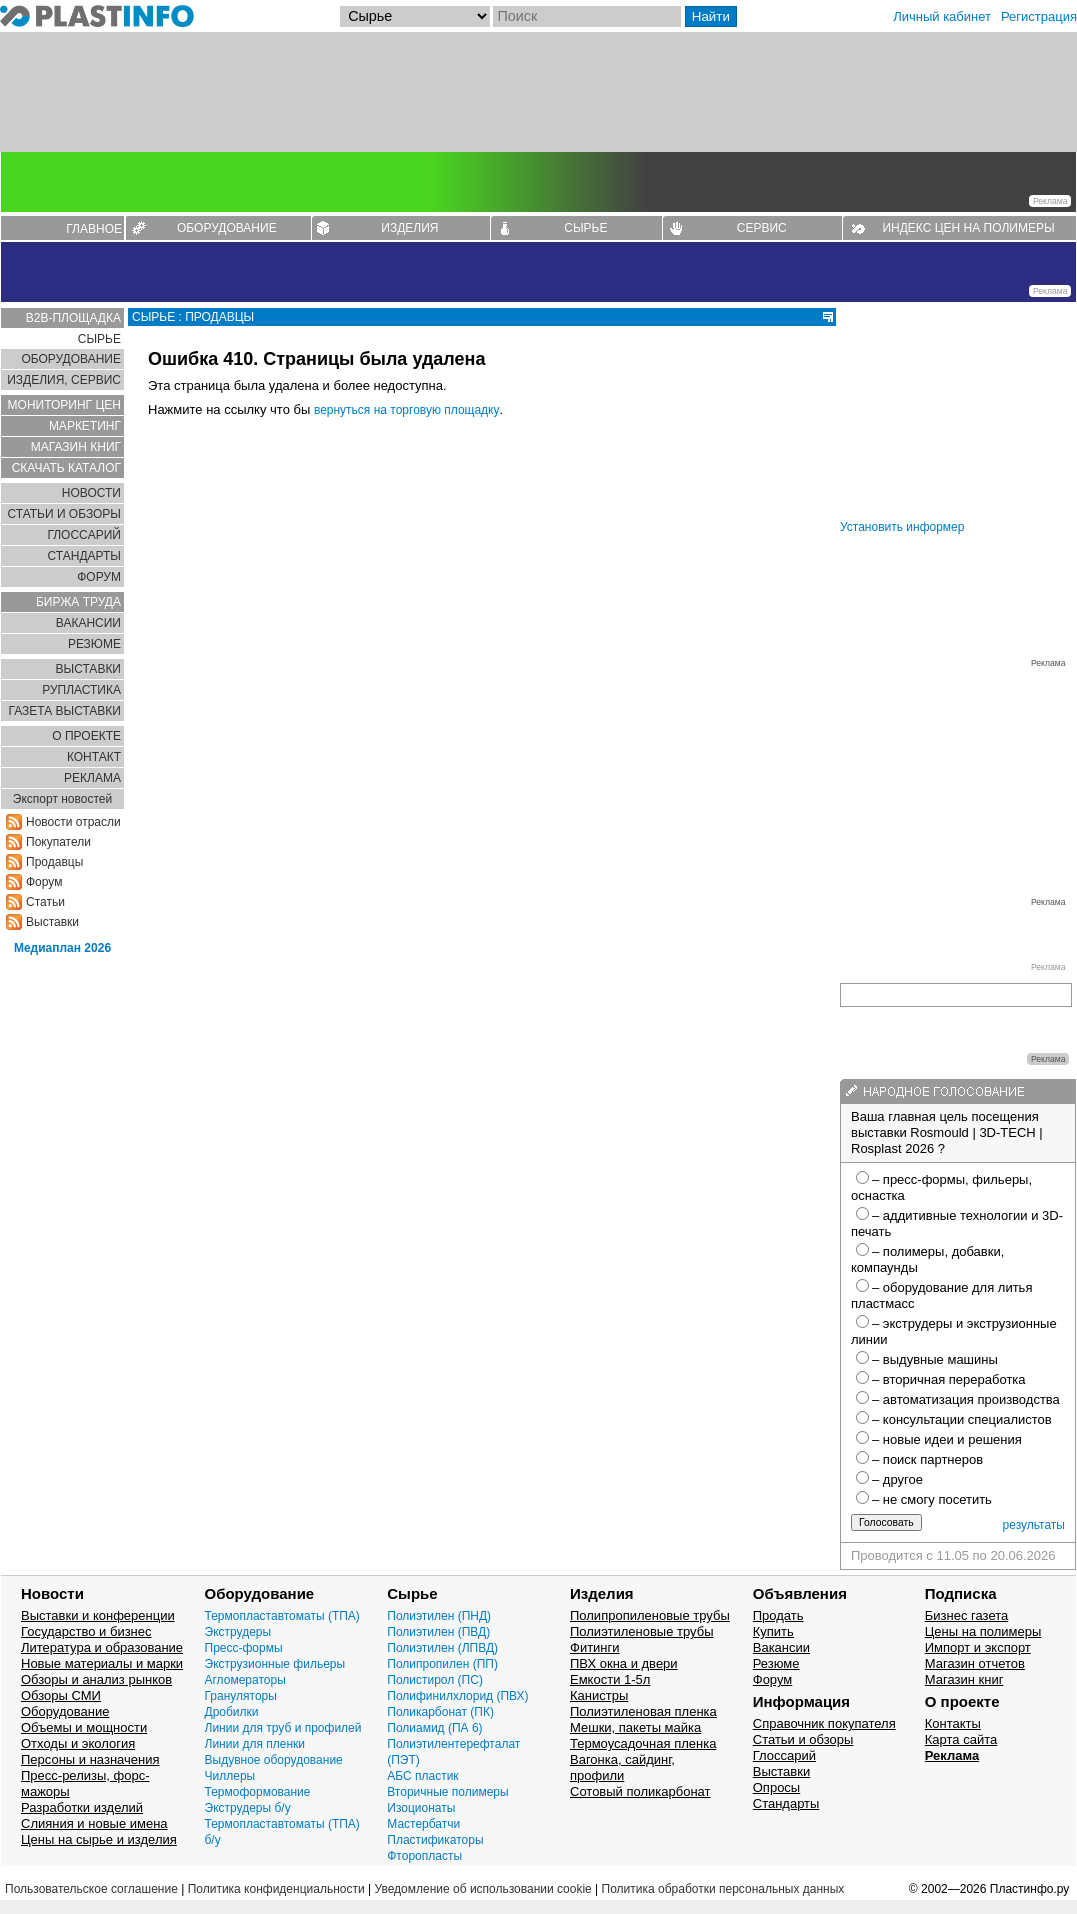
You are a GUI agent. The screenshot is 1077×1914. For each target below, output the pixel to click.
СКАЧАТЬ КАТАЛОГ (66, 468)
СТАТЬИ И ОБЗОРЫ (64, 514)
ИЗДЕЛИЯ (409, 228)
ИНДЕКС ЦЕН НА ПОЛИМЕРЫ (968, 228)
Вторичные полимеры (447, 1792)
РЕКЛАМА (92, 778)
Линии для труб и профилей (283, 1728)
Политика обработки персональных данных (723, 1889)
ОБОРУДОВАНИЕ (227, 228)
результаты (1034, 1525)
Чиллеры (230, 1776)
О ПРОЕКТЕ (86, 736)
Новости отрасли (73, 822)
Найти (711, 16)
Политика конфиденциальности (276, 1889)
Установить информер (902, 527)
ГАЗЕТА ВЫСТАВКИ (64, 711)
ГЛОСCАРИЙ (84, 535)
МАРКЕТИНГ (85, 426)
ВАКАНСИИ (88, 623)
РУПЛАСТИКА (81, 690)
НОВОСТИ (91, 493)
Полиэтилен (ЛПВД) (442, 1648)
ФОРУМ (99, 577)
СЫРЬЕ (585, 228)
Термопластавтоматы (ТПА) (282, 1616)
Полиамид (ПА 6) (434, 1728)
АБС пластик (422, 1776)
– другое (897, 1479)
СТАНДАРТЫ (84, 556)
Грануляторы (241, 1696)
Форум (44, 882)
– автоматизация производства (966, 1399)
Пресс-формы (244, 1648)
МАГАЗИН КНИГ (76, 447)
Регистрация (1039, 16)
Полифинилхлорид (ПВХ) (457, 1696)
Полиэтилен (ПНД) (439, 1616)
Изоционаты (421, 1808)
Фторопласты (424, 1856)
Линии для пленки (255, 1744)
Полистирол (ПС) (435, 1680)
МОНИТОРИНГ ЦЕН (64, 405)
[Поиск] (587, 16)
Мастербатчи (423, 1824)
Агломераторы (245, 1680)
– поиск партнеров (927, 1459)
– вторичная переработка (949, 1379)
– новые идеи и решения (947, 1439)
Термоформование (258, 1792)
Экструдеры (238, 1632)
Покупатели (58, 842)
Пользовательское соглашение (91, 1889)
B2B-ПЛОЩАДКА (73, 318)
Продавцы (54, 862)
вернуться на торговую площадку (407, 410)
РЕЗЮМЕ (94, 644)
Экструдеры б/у (248, 1808)
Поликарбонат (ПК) (440, 1712)
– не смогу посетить (932, 1499)
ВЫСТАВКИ (88, 669)
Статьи (45, 902)
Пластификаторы (435, 1840)
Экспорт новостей (62, 799)
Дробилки (232, 1712)
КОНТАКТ (94, 757)
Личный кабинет (942, 16)
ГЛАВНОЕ (94, 229)
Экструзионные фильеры (275, 1664)
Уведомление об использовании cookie (482, 1889)
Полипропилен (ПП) (442, 1664)
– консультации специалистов (962, 1419)
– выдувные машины (935, 1359)
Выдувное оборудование (274, 1760)
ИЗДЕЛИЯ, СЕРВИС (64, 380)
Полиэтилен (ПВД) (438, 1632)
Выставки (52, 922)
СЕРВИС (762, 228)
